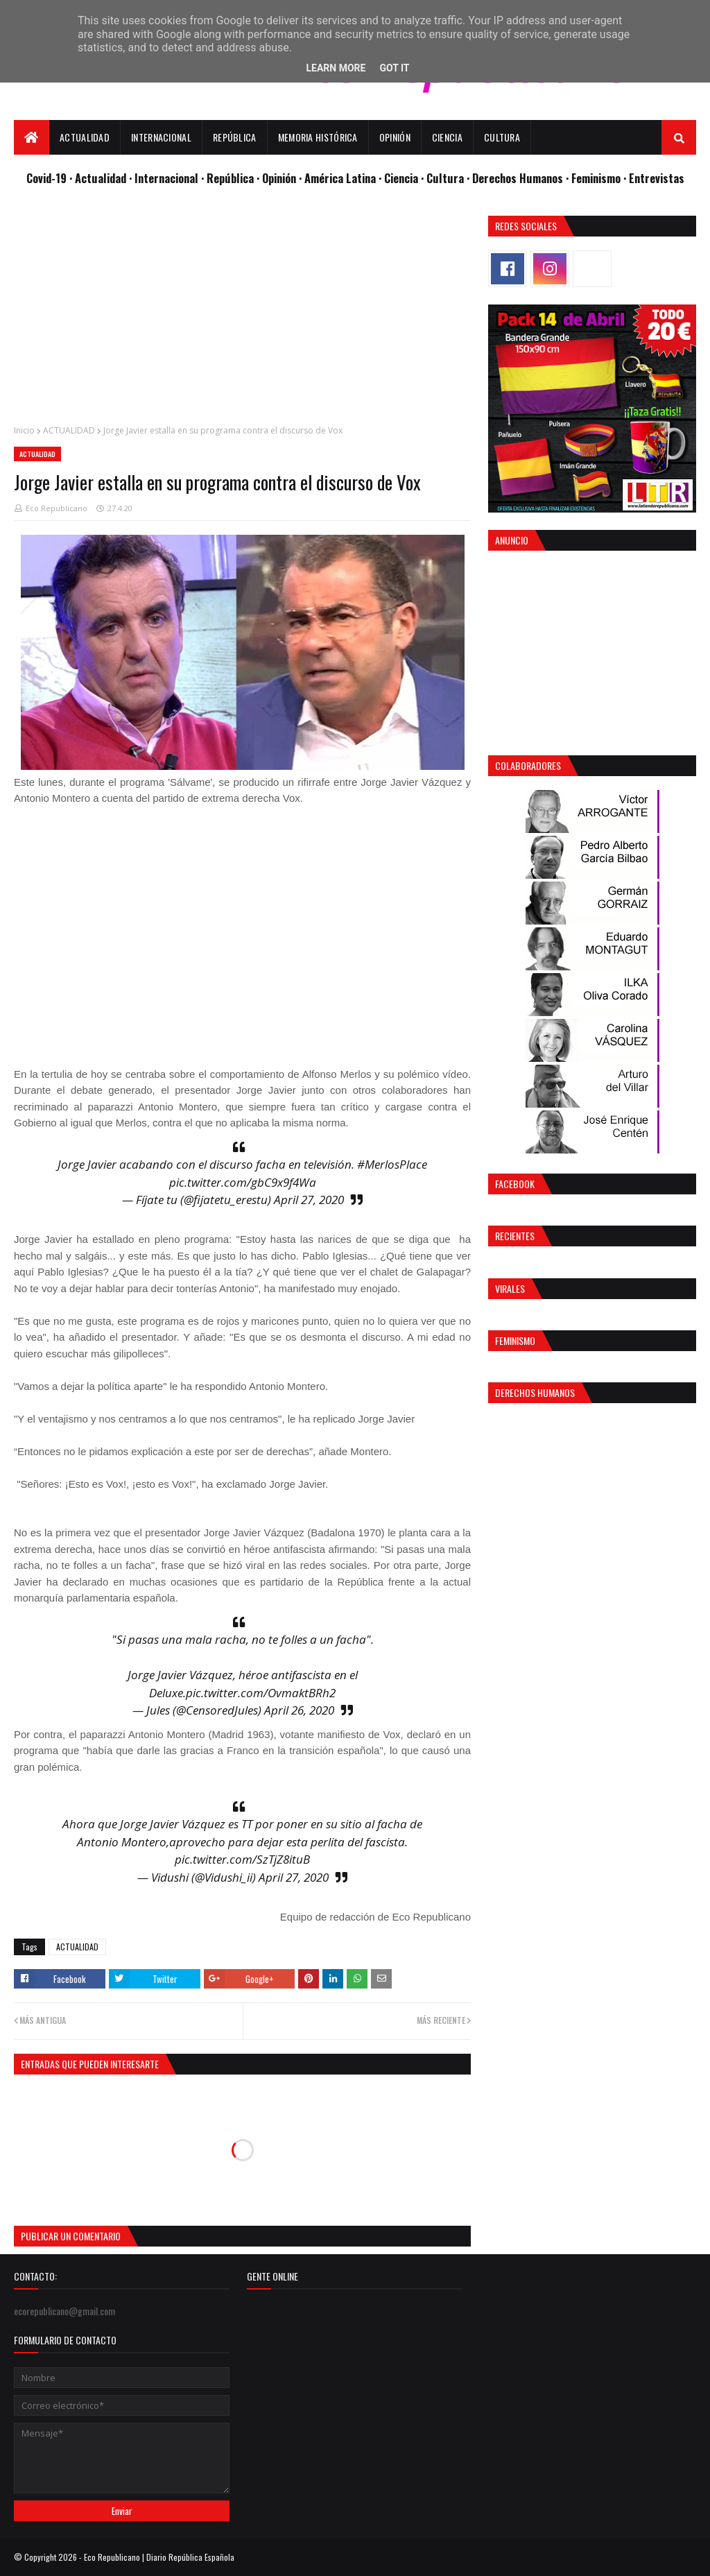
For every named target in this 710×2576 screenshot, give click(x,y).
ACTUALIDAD (69, 430)
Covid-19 (47, 178)
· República (229, 178)
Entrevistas (656, 178)
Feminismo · (600, 178)
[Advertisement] (242, 313)
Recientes (515, 1235)
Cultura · (449, 178)
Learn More (335, 68)
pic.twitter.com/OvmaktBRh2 (261, 1693)
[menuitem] (31, 137)
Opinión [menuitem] (394, 137)
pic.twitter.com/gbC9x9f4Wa (242, 1182)
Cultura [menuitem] (502, 137)
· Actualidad (99, 178)
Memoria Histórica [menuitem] (318, 137)
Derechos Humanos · (521, 178)
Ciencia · (405, 178)
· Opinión (278, 178)
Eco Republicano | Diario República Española (159, 2557)
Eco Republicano (56, 508)
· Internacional (165, 178)
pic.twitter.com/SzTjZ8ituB (242, 1859)
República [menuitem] (235, 137)
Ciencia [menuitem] (447, 137)
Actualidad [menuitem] (85, 137)
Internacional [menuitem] (161, 137)
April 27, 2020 (309, 1200)
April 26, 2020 (299, 1710)
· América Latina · (341, 178)
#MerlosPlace (392, 1164)
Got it (394, 68)
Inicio (24, 430)
